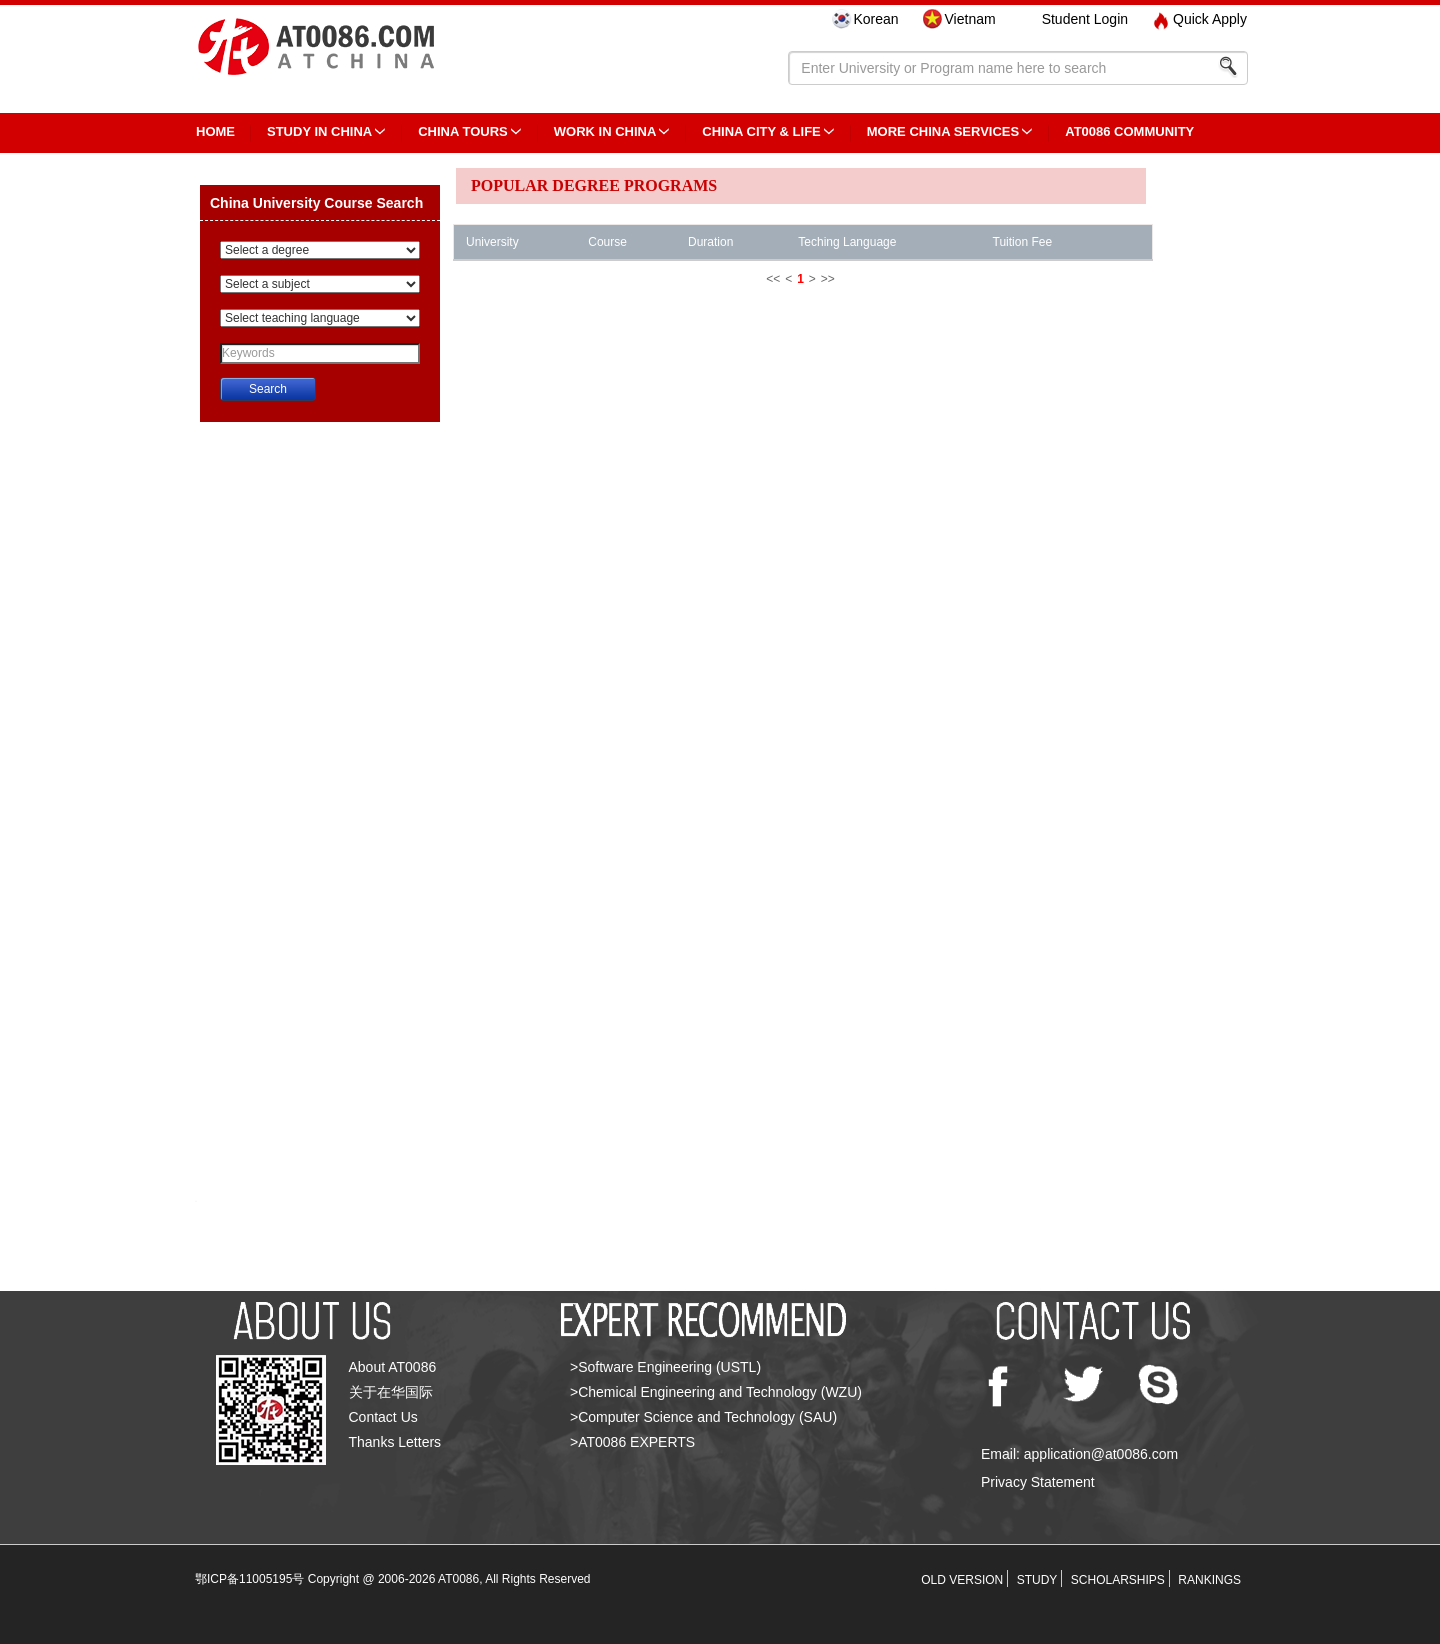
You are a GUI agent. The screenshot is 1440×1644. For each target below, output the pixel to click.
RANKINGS (1209, 1580)
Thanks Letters (395, 1442)
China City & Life (761, 131)
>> (828, 279)
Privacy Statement (1038, 1482)
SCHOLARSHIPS (1118, 1580)
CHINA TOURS (463, 131)
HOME (215, 131)
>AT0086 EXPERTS (632, 1442)
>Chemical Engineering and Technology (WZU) (716, 1392)
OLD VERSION (962, 1580)
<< (773, 279)
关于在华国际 (391, 1392)
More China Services (943, 131)
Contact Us (383, 1417)
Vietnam (970, 19)
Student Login (1085, 19)
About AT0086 (393, 1367)
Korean (875, 19)
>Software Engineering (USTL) (665, 1367)
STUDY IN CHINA (319, 131)
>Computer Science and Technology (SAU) (703, 1417)
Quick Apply (1210, 19)
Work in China (605, 131)
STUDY (1037, 1580)
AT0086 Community (1129, 131)
